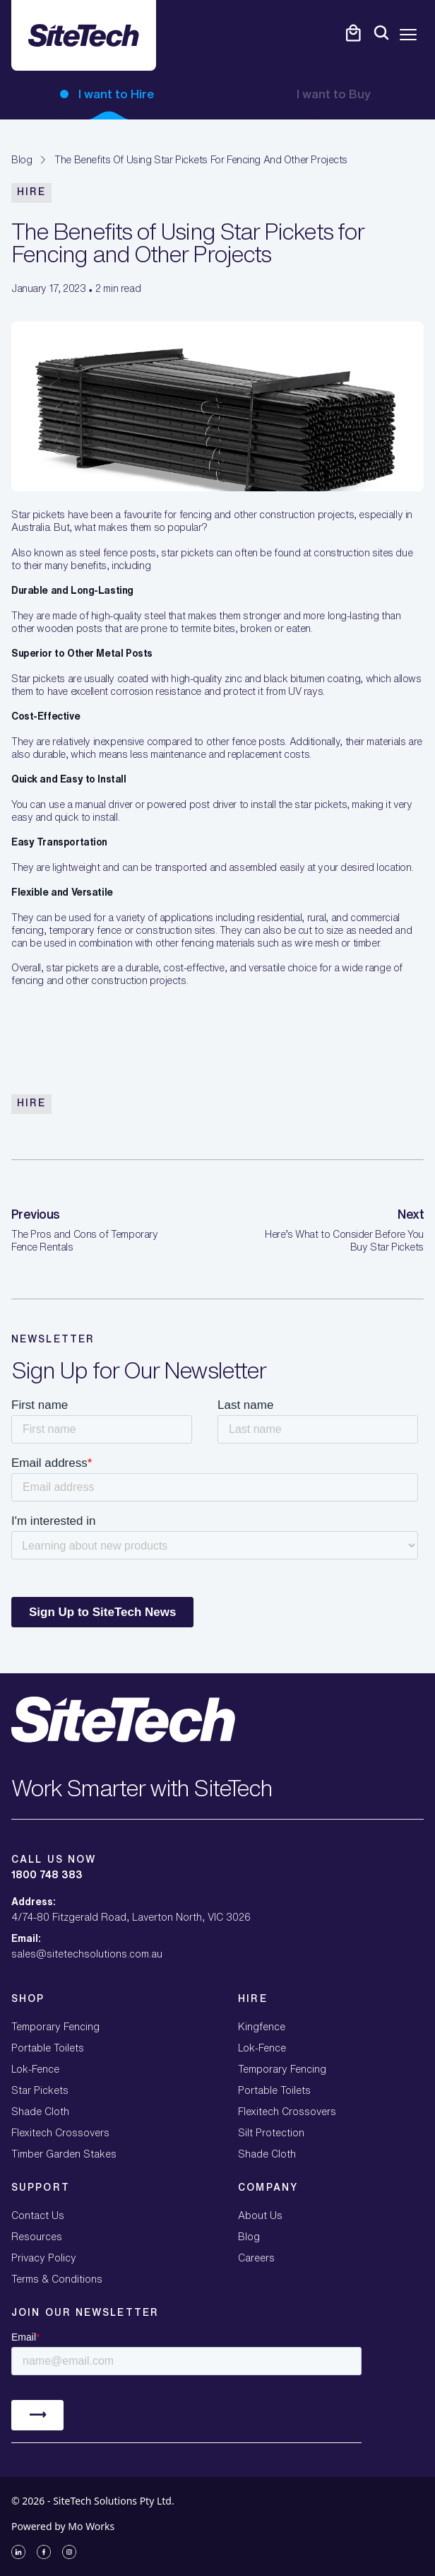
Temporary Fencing (55, 2027)
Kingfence (261, 2027)
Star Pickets (39, 2090)
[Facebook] (44, 2552)
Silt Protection (271, 2133)
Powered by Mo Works (62, 2526)
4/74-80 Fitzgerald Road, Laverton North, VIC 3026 (131, 1917)
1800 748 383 (47, 1875)
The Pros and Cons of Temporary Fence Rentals (84, 1240)
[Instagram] (69, 2552)
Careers (256, 2258)
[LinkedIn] (18, 2552)
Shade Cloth (40, 2112)
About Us (260, 2215)
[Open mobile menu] (408, 34)
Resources (36, 2237)
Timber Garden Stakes (64, 2154)
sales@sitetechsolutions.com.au (86, 1954)
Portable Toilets (47, 2048)
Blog (21, 160)
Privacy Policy (43, 2258)
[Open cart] (353, 32)
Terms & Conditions (56, 2279)
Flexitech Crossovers (60, 2133)
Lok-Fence (35, 2069)
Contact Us (37, 2215)
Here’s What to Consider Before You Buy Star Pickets (344, 1240)
